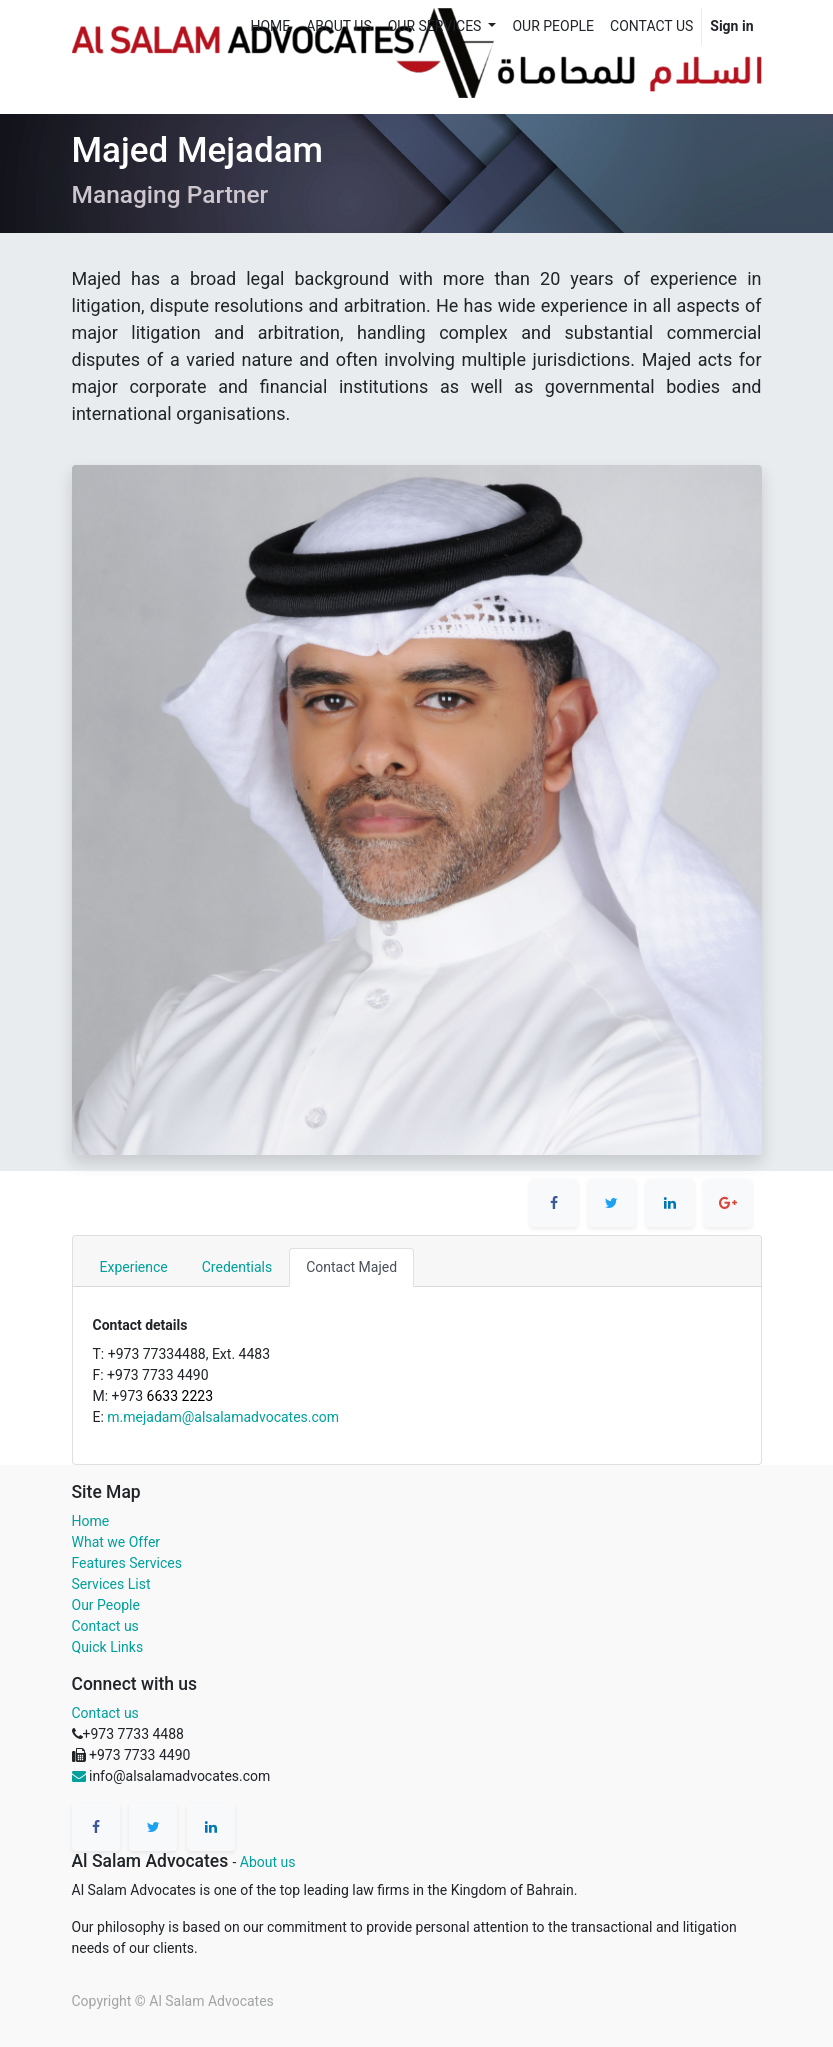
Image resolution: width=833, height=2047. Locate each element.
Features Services (127, 1563)
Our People (106, 1605)
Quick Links (108, 1647)
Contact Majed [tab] (351, 1267)
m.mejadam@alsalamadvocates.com (223, 1417)
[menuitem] (270, 26)
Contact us (105, 1626)
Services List (111, 1584)
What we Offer (116, 1542)
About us (268, 1862)
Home (91, 1521)
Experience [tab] (134, 1267)
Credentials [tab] (237, 1267)
